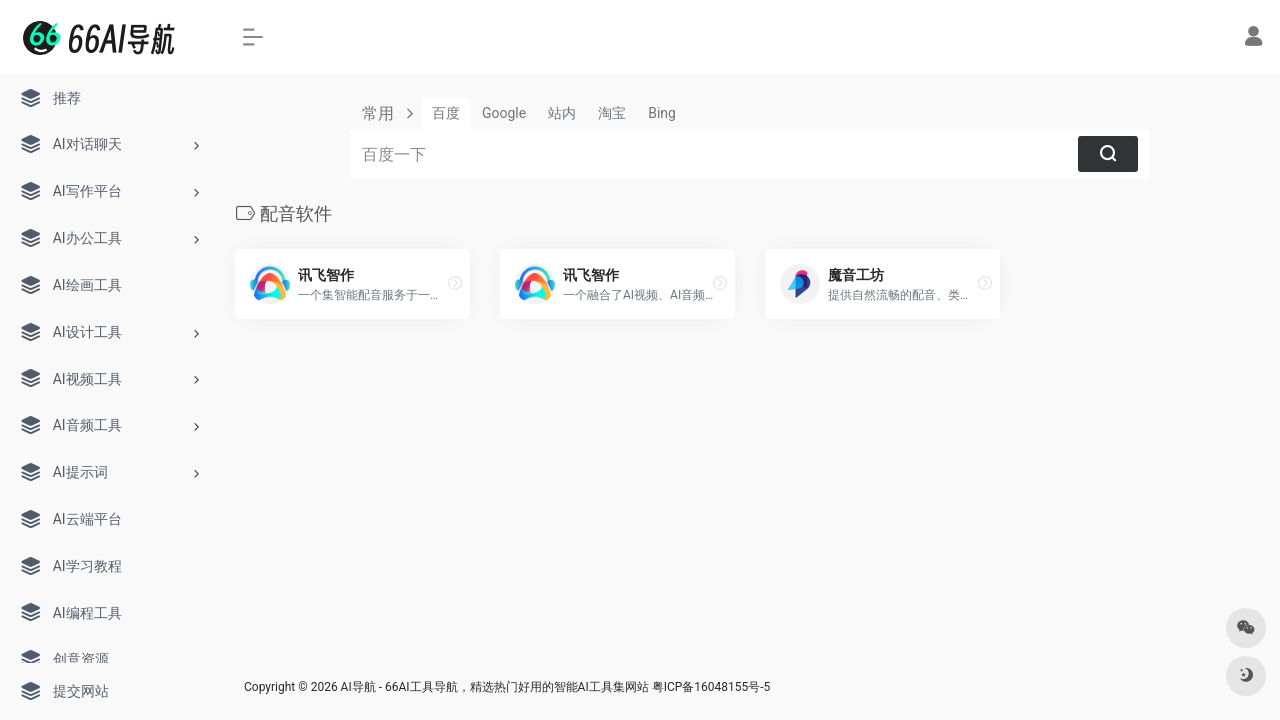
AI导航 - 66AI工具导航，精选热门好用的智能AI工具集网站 (495, 687)
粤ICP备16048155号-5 (711, 687)
